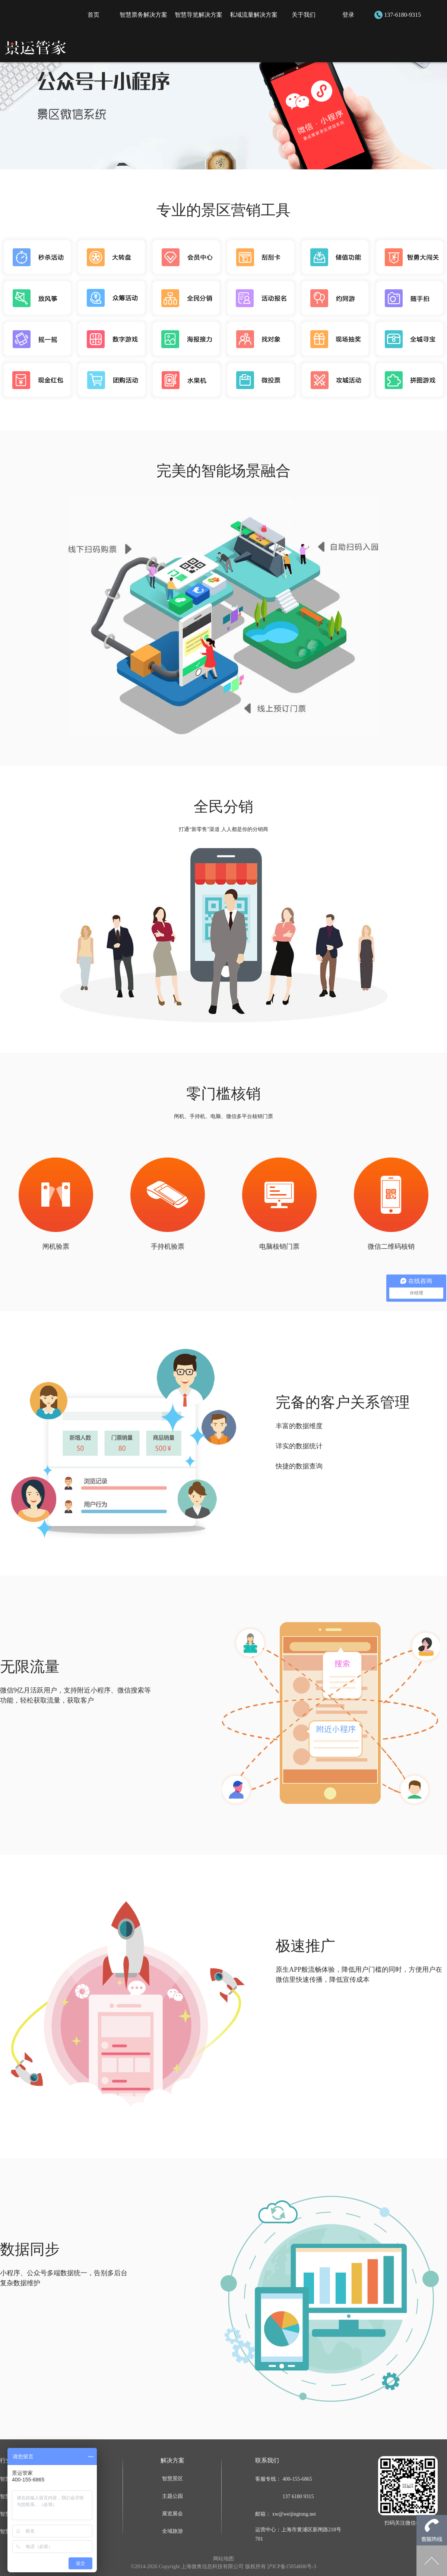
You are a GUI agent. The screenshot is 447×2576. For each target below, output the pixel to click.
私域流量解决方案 (254, 15)
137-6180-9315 (402, 15)
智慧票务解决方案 (143, 15)
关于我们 (304, 15)
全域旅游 (172, 2531)
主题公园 (172, 2496)
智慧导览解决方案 (198, 15)
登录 (348, 15)
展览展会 (172, 2513)
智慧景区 (172, 2478)
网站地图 (223, 2558)
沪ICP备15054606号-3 (291, 2566)
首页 (93, 15)
